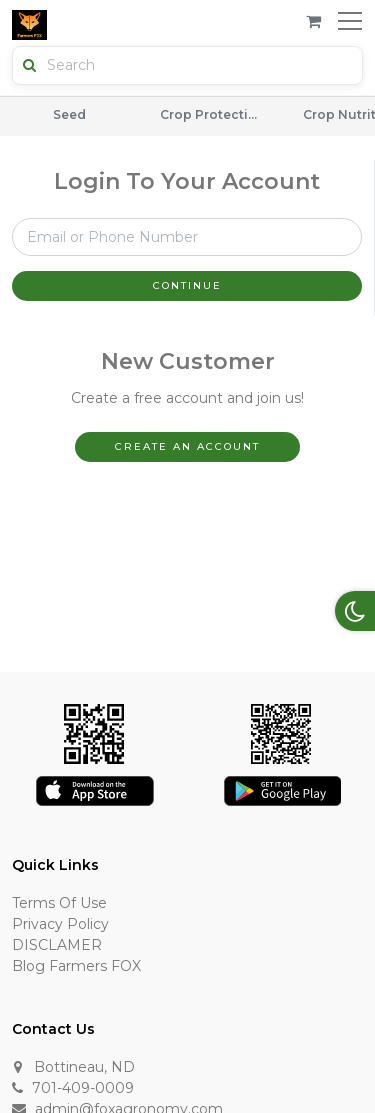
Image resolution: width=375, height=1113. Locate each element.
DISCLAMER (57, 945)
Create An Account (187, 446)
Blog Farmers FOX (76, 966)
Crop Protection (210, 114)
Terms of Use (59, 903)
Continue (187, 285)
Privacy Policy (60, 924)
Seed (69, 114)
